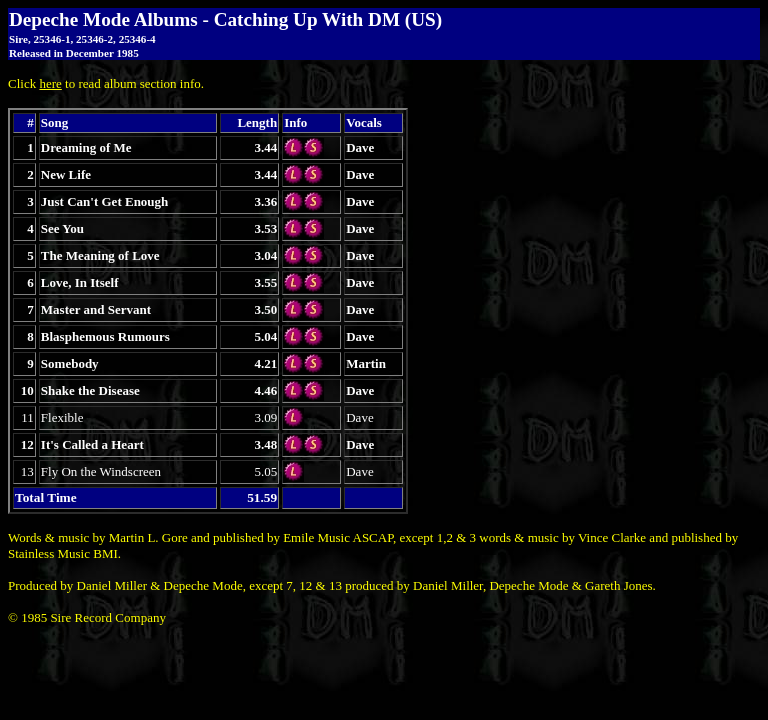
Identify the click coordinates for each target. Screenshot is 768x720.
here (50, 83)
